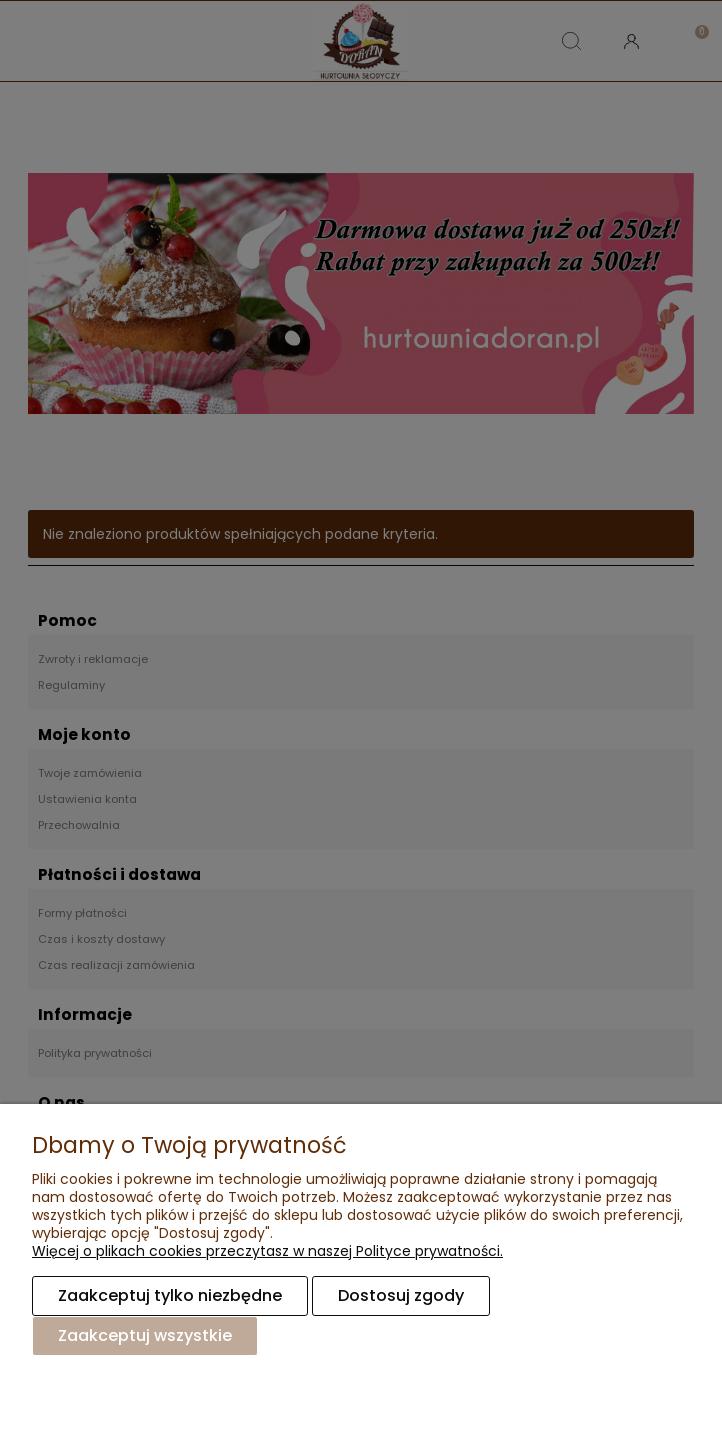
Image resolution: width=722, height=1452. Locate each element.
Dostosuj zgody (401, 1295)
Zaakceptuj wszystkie (145, 1335)
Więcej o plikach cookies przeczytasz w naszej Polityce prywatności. (267, 1251)
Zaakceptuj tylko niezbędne (170, 1295)
